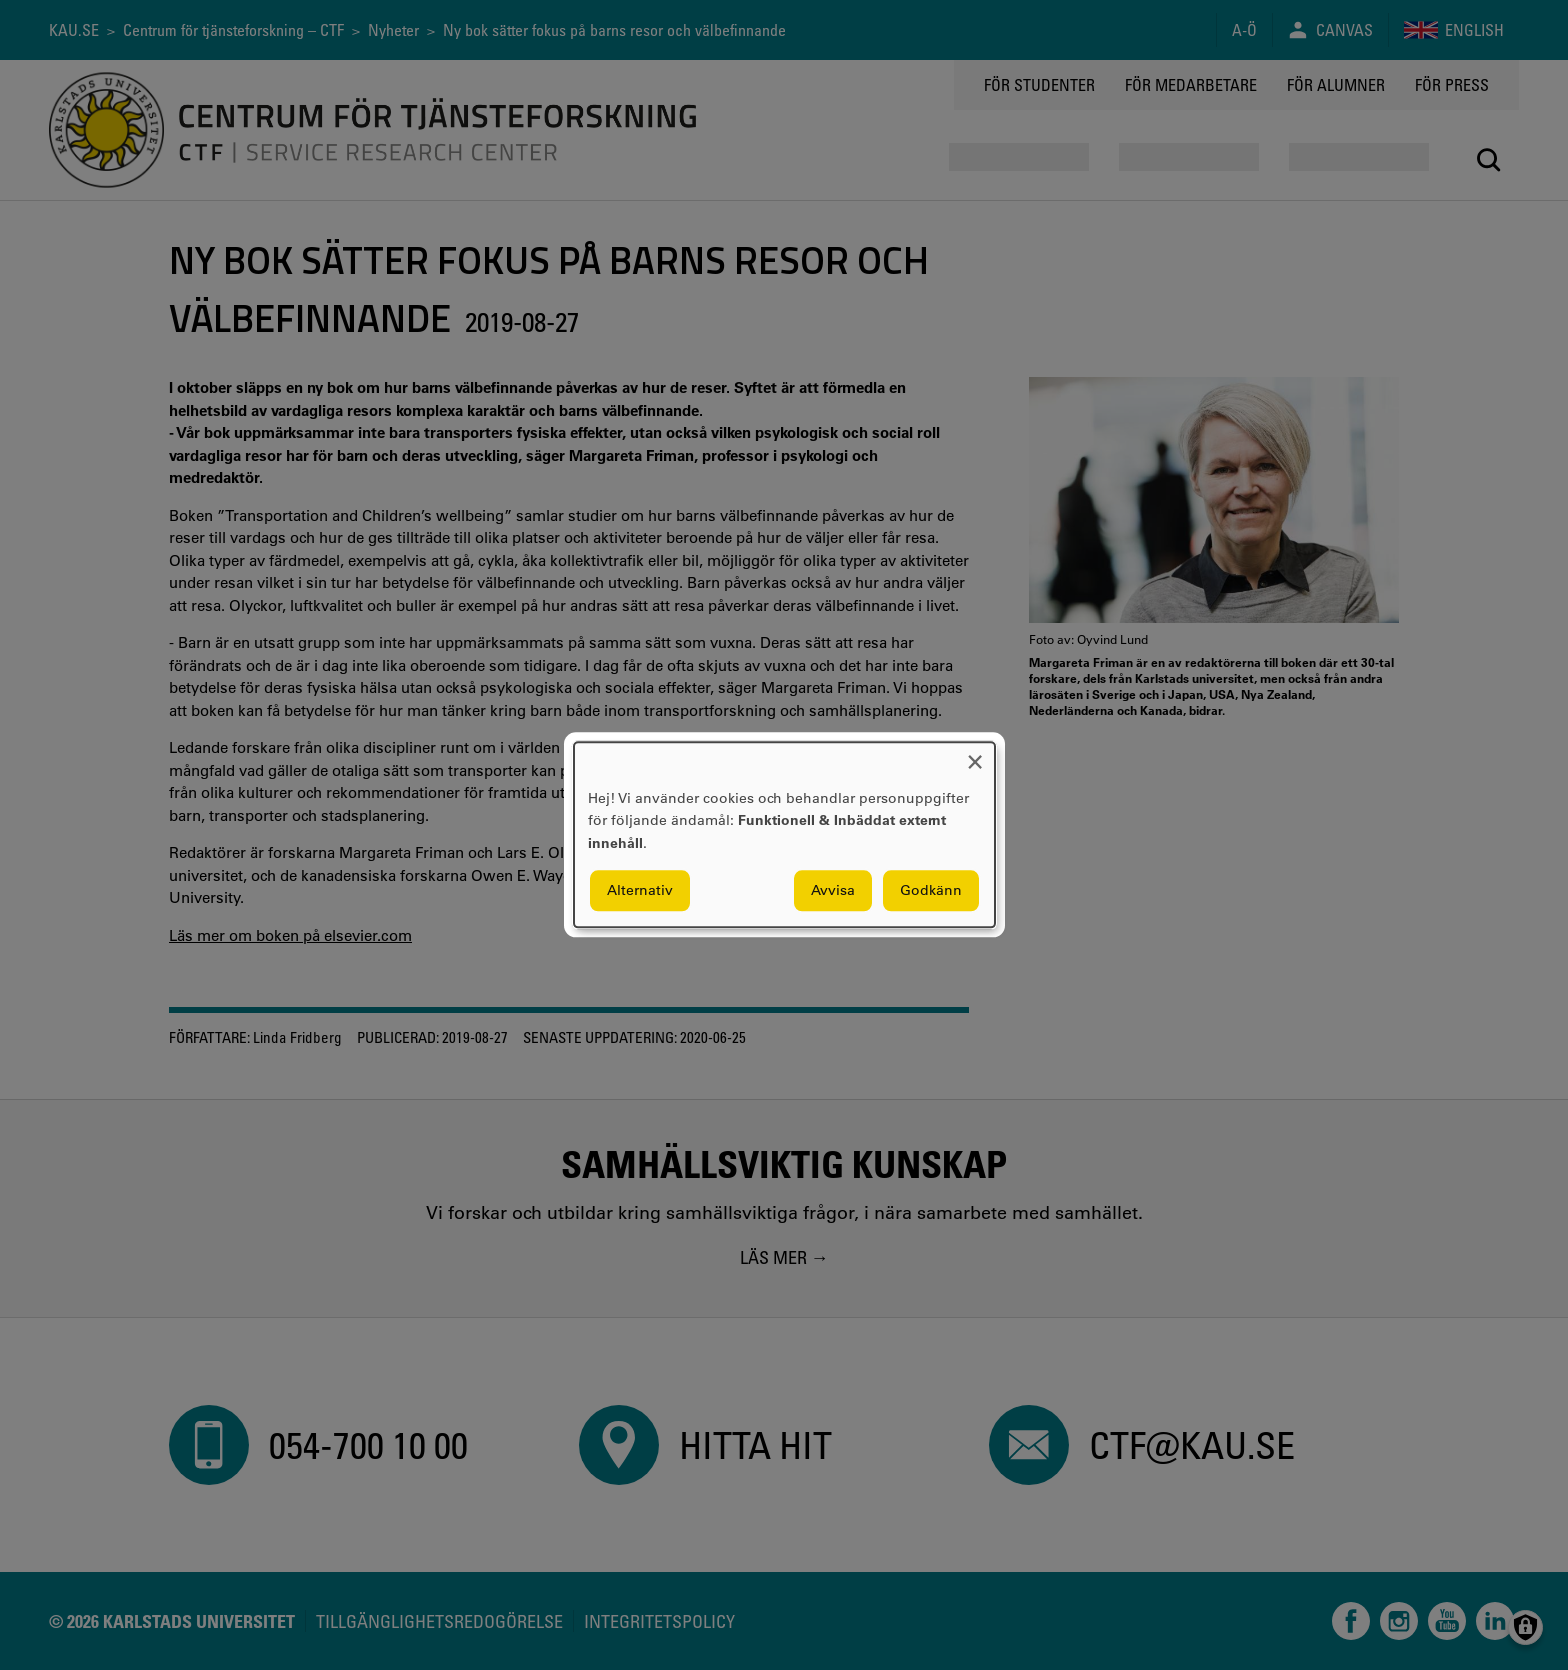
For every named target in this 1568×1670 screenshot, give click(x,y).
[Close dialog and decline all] (975, 754)
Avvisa (833, 891)
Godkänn (931, 891)
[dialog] (784, 834)
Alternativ (640, 891)
